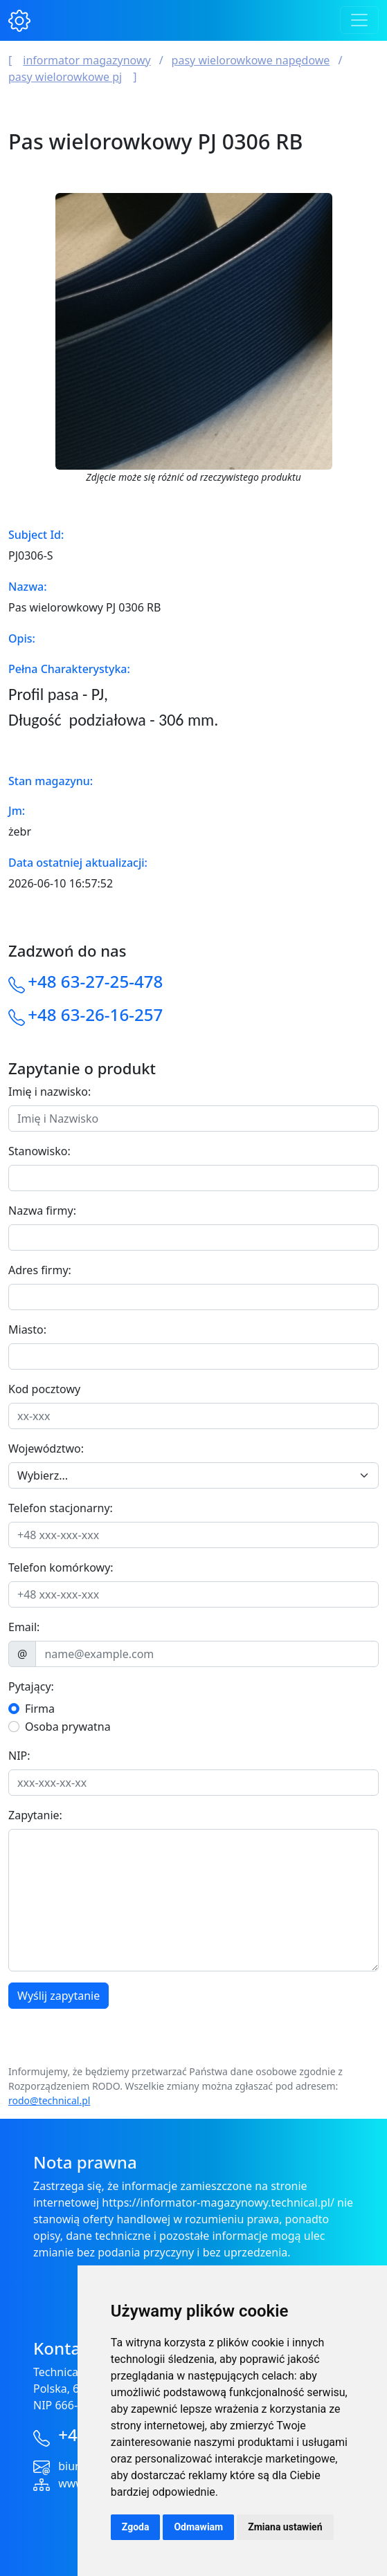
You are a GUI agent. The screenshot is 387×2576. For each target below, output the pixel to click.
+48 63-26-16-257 (95, 1014)
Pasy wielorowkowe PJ (65, 76)
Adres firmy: (39, 1270)
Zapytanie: (35, 1815)
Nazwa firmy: (42, 1210)
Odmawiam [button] (198, 2526)
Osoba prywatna (68, 1726)
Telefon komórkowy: (61, 1567)
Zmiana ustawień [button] (285, 2526)
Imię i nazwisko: (49, 1091)
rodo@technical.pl (49, 2100)
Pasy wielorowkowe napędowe (251, 60)
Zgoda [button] (136, 2526)
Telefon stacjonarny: (60, 1508)
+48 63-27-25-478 (95, 981)
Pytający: (31, 1686)
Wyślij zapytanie (58, 1995)
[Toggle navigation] (359, 20)
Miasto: (27, 1329)
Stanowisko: (39, 1151)
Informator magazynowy (86, 60)
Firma (40, 1708)
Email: (23, 1627)
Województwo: (46, 1448)
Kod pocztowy (44, 1389)
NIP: (19, 1755)
